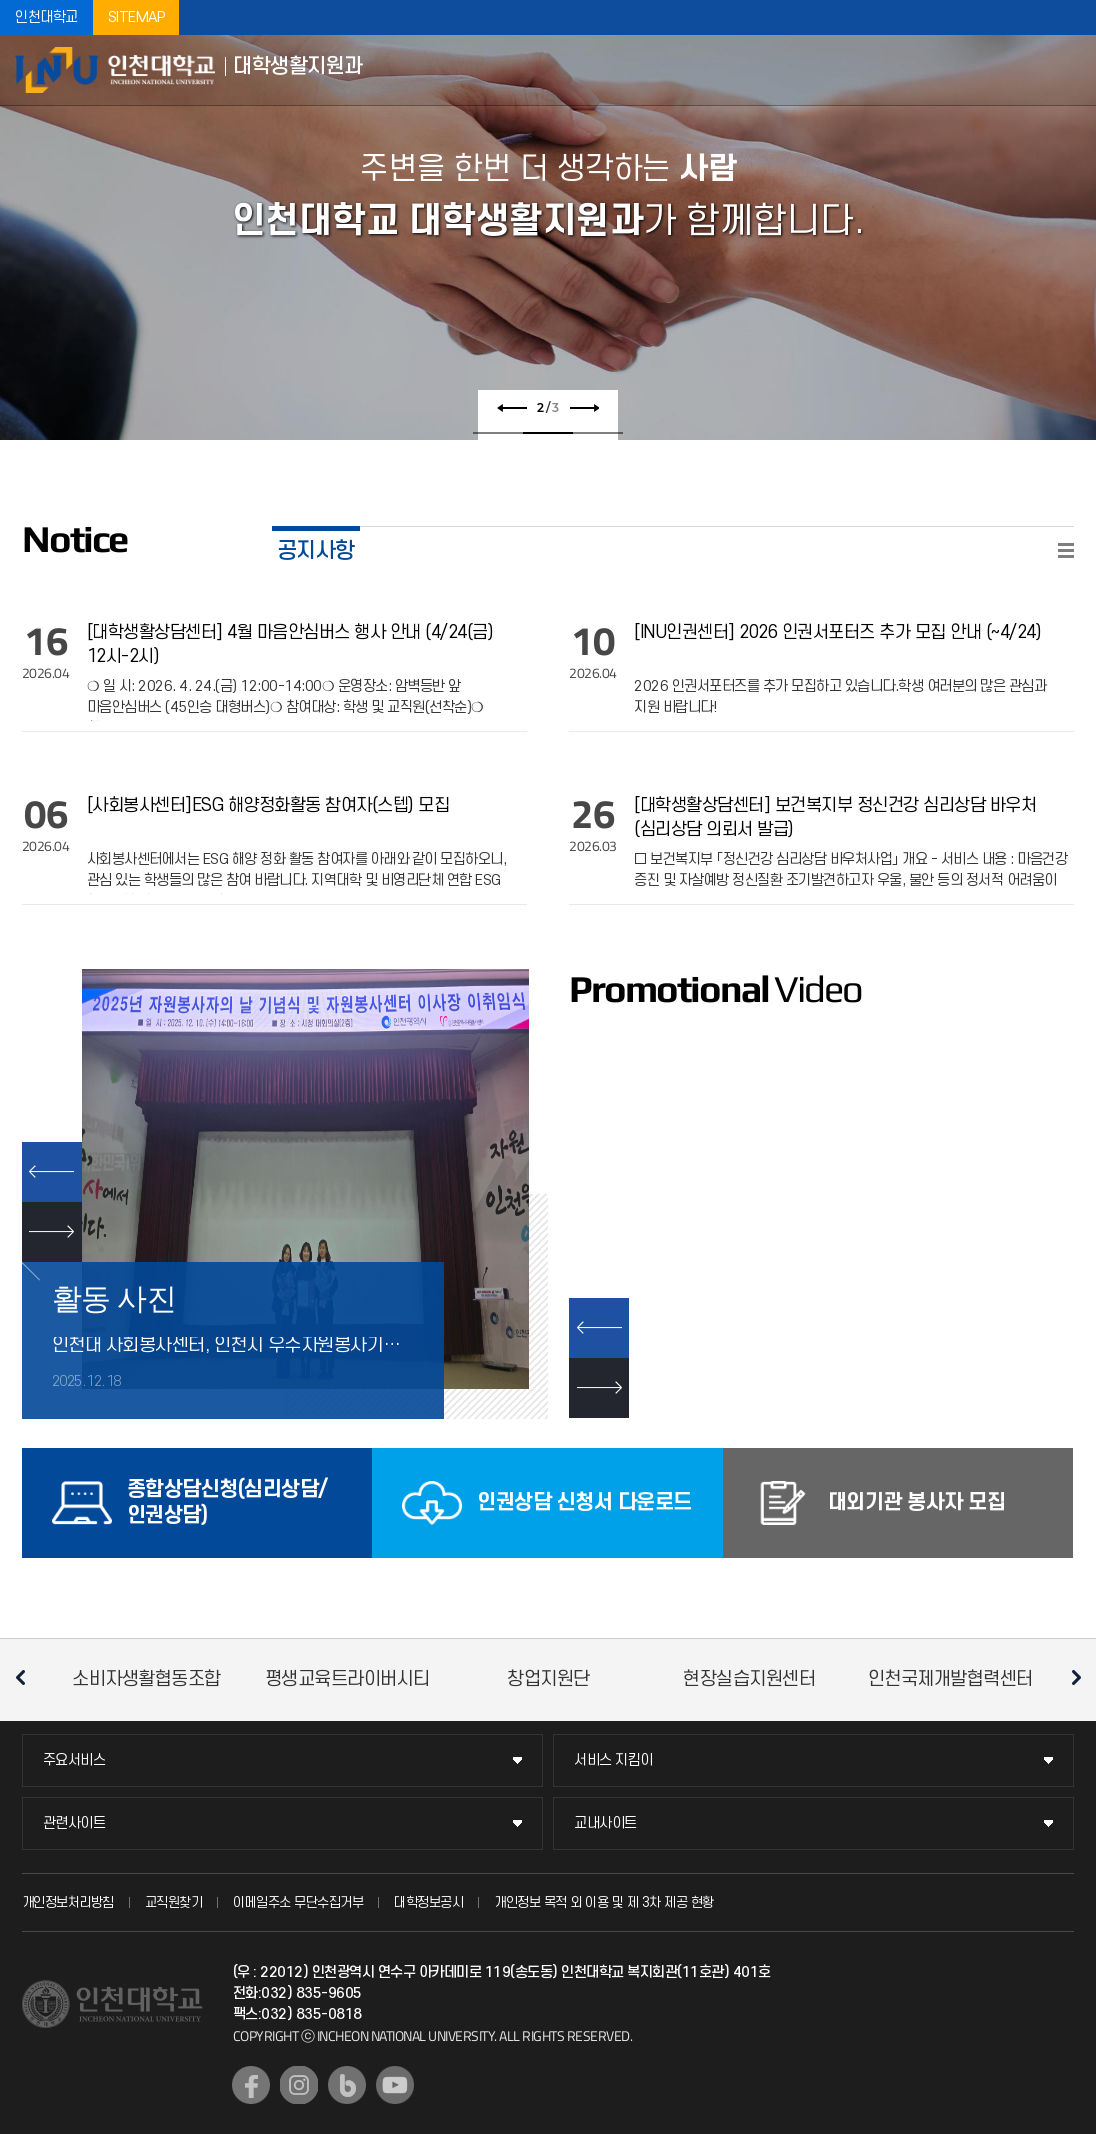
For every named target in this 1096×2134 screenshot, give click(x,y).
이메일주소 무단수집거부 (298, 1902)
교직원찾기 (174, 1902)
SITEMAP (136, 17)
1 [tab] (498, 433)
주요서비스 (74, 1760)
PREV (52, 1172)
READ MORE (1066, 550)
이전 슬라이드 (512, 408)
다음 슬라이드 (584, 408)
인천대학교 (46, 17)
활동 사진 (114, 1298)
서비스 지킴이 (613, 1760)
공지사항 (316, 550)
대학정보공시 (428, 1902)
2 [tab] (548, 433)
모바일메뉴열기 (1066, 70)
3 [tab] (598, 433)
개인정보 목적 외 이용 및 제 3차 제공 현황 (604, 1902)
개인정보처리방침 (68, 1902)
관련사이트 (74, 1823)
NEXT (52, 1232)
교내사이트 (605, 1823)
